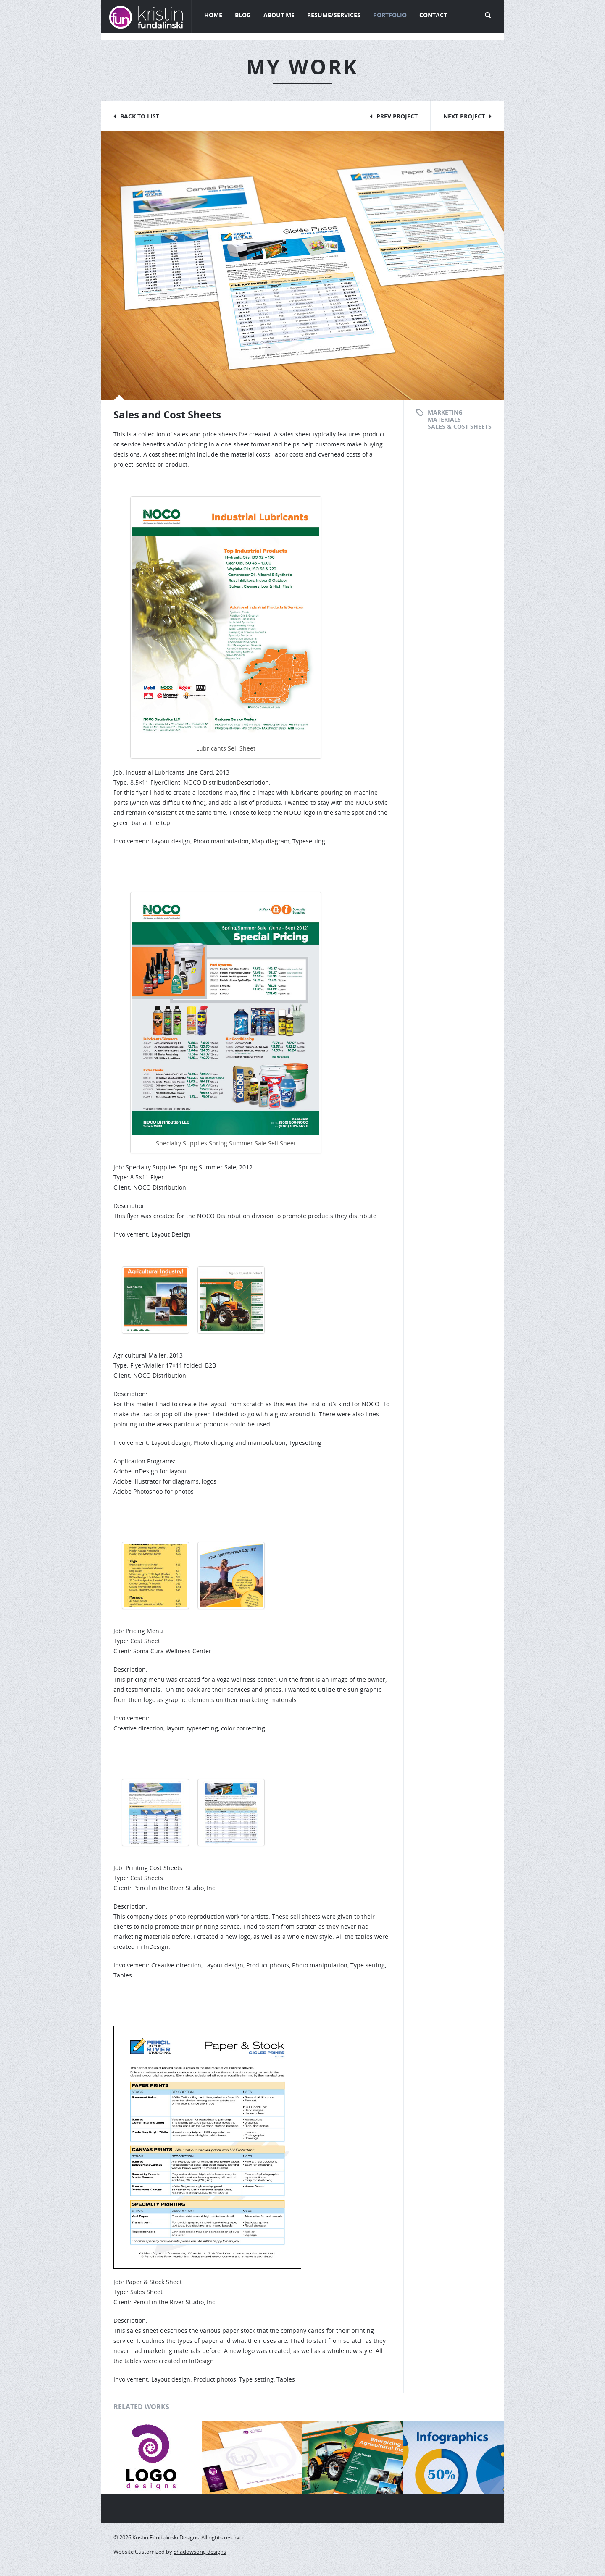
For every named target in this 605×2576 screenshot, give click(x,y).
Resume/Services (333, 15)
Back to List (139, 116)
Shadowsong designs (200, 2551)
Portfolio (390, 15)
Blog (243, 15)
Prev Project (397, 116)
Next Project (464, 116)
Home (213, 15)
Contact (433, 15)
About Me (279, 15)
